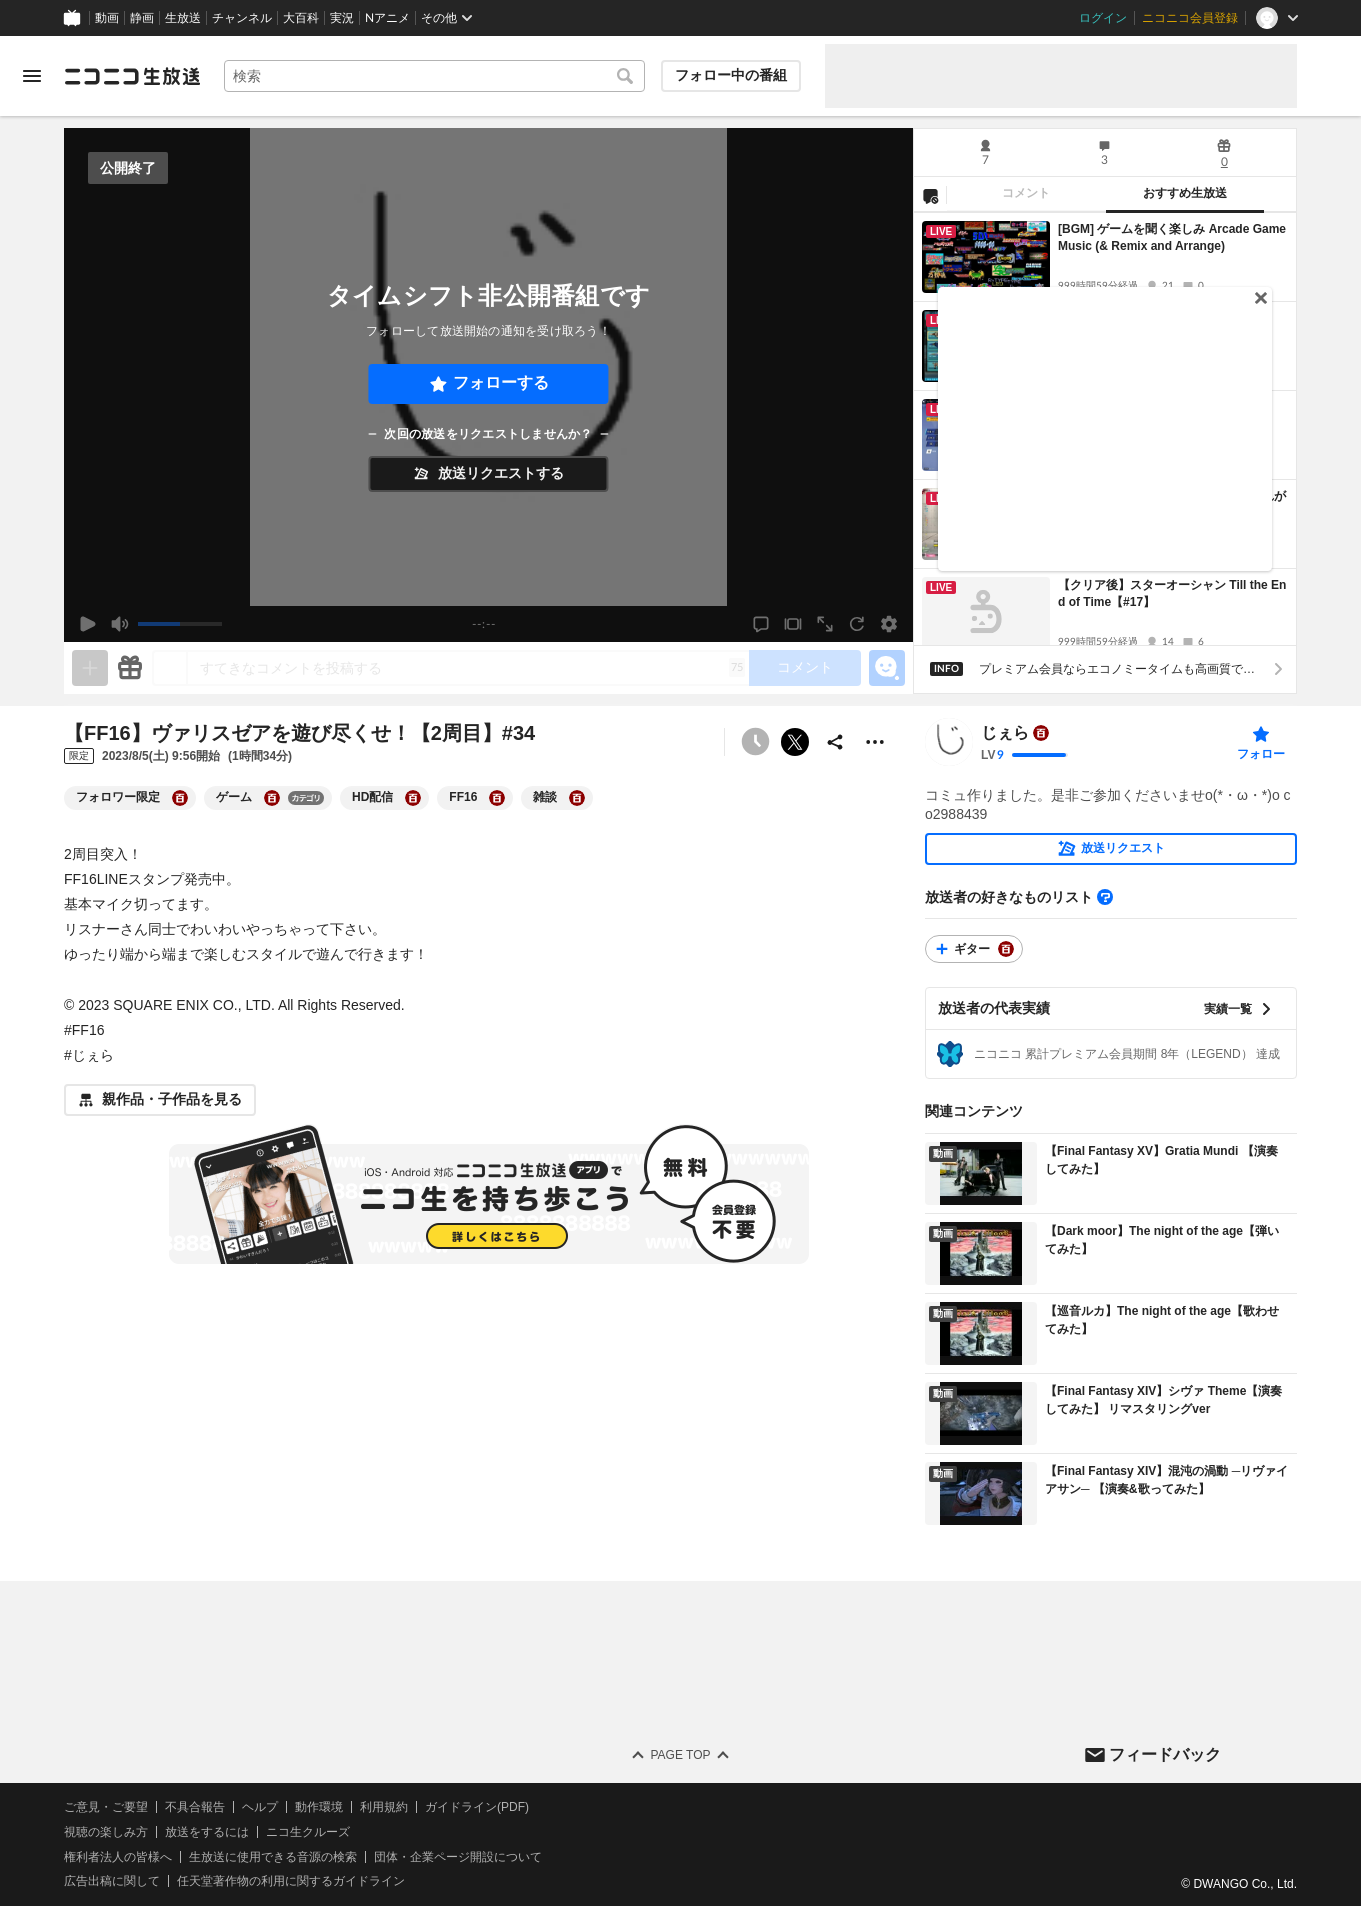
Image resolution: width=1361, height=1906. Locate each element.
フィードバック (1165, 1753)
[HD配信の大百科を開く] (413, 798)
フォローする (501, 382)
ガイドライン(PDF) (477, 1807)
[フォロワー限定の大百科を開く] (180, 798)
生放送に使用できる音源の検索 (273, 1856)
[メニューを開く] (32, 76)
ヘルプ (260, 1807)
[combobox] (434, 76)
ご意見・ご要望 (106, 1807)
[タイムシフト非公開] (755, 742)
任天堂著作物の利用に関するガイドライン (291, 1881)
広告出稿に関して (112, 1881)
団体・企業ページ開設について (458, 1856)
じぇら (1005, 732)
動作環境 (319, 1807)
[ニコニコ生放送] (132, 76)
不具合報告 (195, 1807)
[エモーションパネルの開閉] (887, 668)
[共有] (835, 742)
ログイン (1103, 18)
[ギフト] (130, 668)
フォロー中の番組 (731, 75)
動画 (107, 18)
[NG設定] (930, 195)
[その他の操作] (875, 742)
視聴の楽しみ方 (106, 1832)
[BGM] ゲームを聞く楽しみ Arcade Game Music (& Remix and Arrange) (1172, 237)
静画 (142, 18)
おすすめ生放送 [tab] (1185, 193)
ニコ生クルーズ (308, 1832)
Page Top (680, 1755)
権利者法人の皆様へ (118, 1856)
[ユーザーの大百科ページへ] (1041, 733)
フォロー (1261, 754)
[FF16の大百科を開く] (497, 798)
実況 (342, 18)
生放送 (183, 18)
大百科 (301, 18)
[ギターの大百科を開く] (1006, 949)
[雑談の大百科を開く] (577, 798)
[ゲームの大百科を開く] (272, 798)
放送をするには (207, 1832)
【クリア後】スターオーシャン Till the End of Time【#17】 (1172, 593)
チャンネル (242, 18)
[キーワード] (434, 76)
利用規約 (384, 1807)
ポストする (795, 742)
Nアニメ (387, 18)
